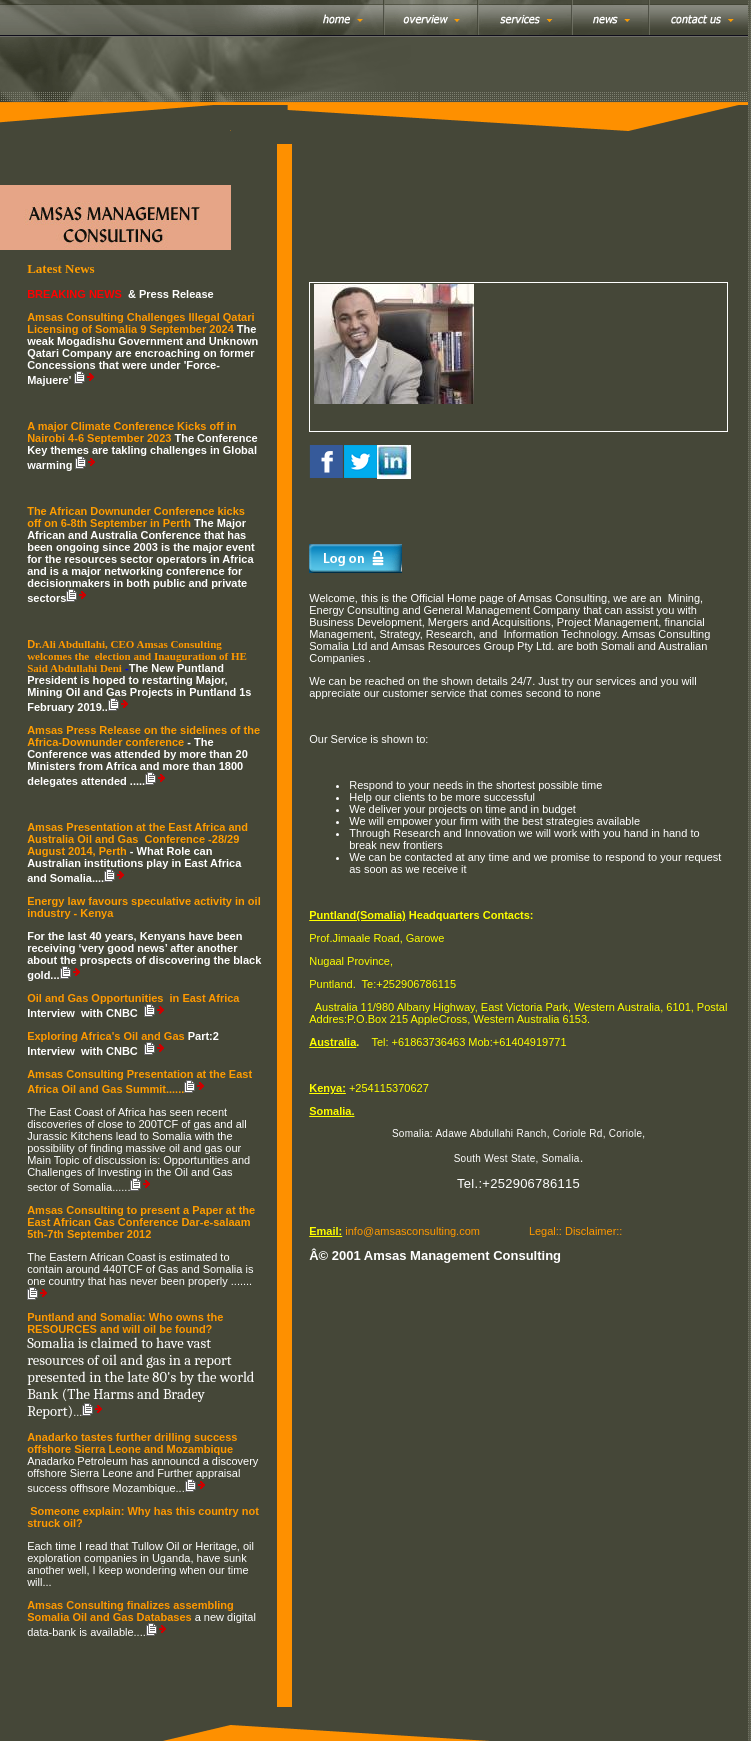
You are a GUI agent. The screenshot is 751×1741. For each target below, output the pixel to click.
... (46, 1582)
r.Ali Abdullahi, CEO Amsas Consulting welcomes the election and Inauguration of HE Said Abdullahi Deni (137, 656)
